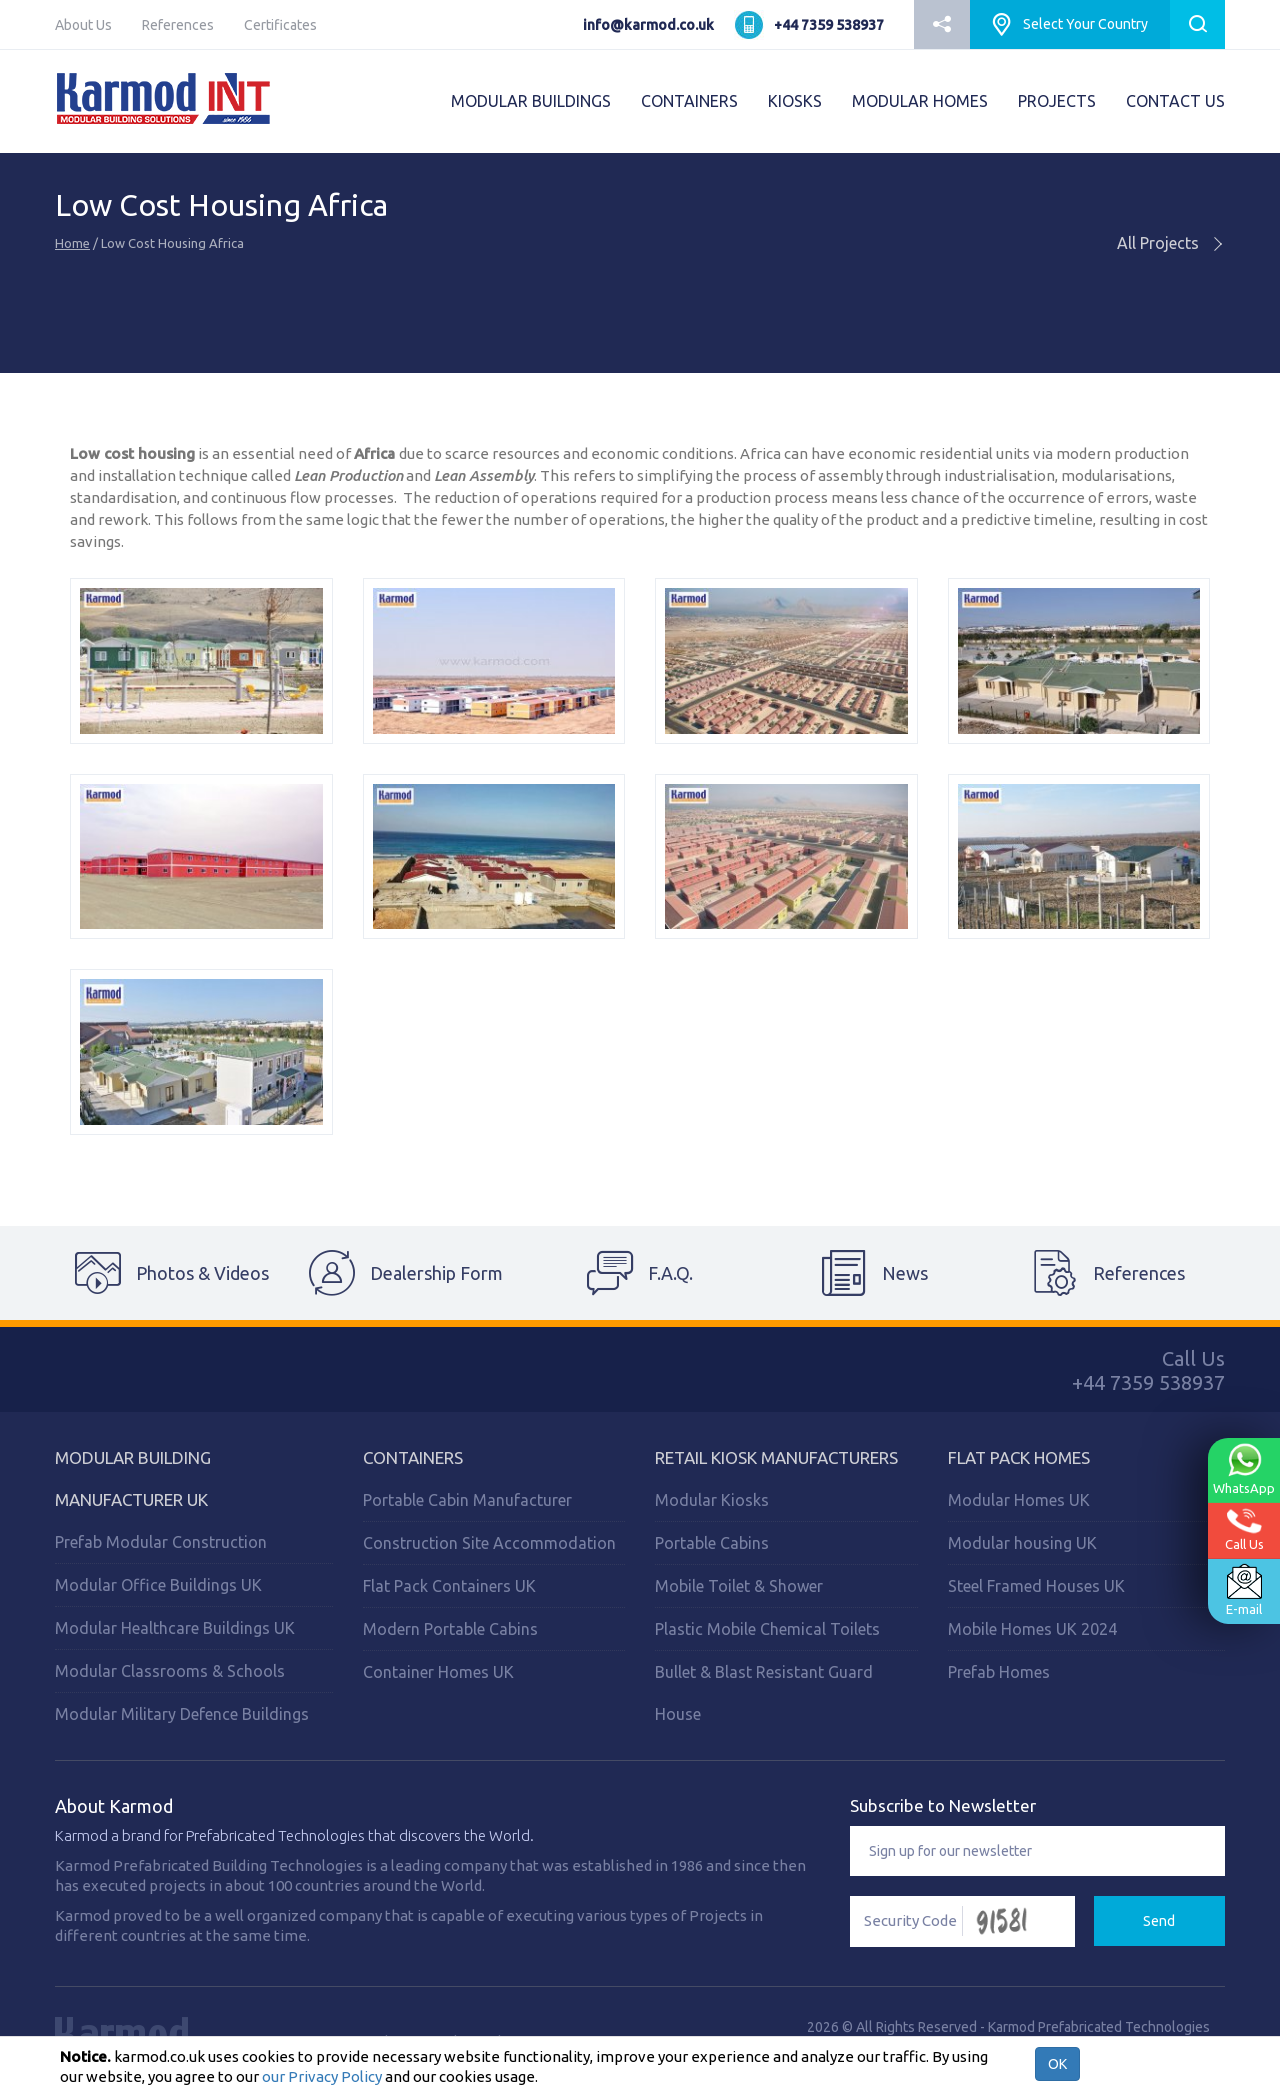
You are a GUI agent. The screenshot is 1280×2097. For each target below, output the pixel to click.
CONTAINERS (689, 101)
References (178, 25)
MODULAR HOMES (920, 101)
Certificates (280, 25)
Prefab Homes (999, 1672)
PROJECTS (1057, 101)
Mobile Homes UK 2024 (1032, 1629)
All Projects (1171, 243)
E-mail (1244, 1590)
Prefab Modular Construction (161, 1542)
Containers (413, 1457)
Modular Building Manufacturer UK (133, 1478)
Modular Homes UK (1019, 1500)
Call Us (1244, 1529)
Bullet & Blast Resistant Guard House (764, 1693)
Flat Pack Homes (1019, 1457)
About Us (83, 25)
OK (1057, 2064)
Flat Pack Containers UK (449, 1586)
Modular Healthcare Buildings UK (175, 1628)
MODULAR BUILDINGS (531, 101)
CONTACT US (1175, 101)
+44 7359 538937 (829, 25)
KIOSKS (795, 101)
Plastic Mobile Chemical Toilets (767, 1629)
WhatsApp (1244, 1469)
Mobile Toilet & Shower (739, 1586)
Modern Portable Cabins (450, 1629)
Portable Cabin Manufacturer (467, 1500)
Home (72, 243)
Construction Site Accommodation (489, 1543)
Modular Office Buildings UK (158, 1585)
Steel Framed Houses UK (1036, 1586)
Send (1159, 1921)
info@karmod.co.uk (648, 25)
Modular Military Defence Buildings (182, 1714)
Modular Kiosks (712, 1500)
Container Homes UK (438, 1672)
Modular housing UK (1022, 1543)
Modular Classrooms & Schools (170, 1671)
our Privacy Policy (322, 2076)
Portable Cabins (712, 1543)
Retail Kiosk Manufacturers (776, 1457)
